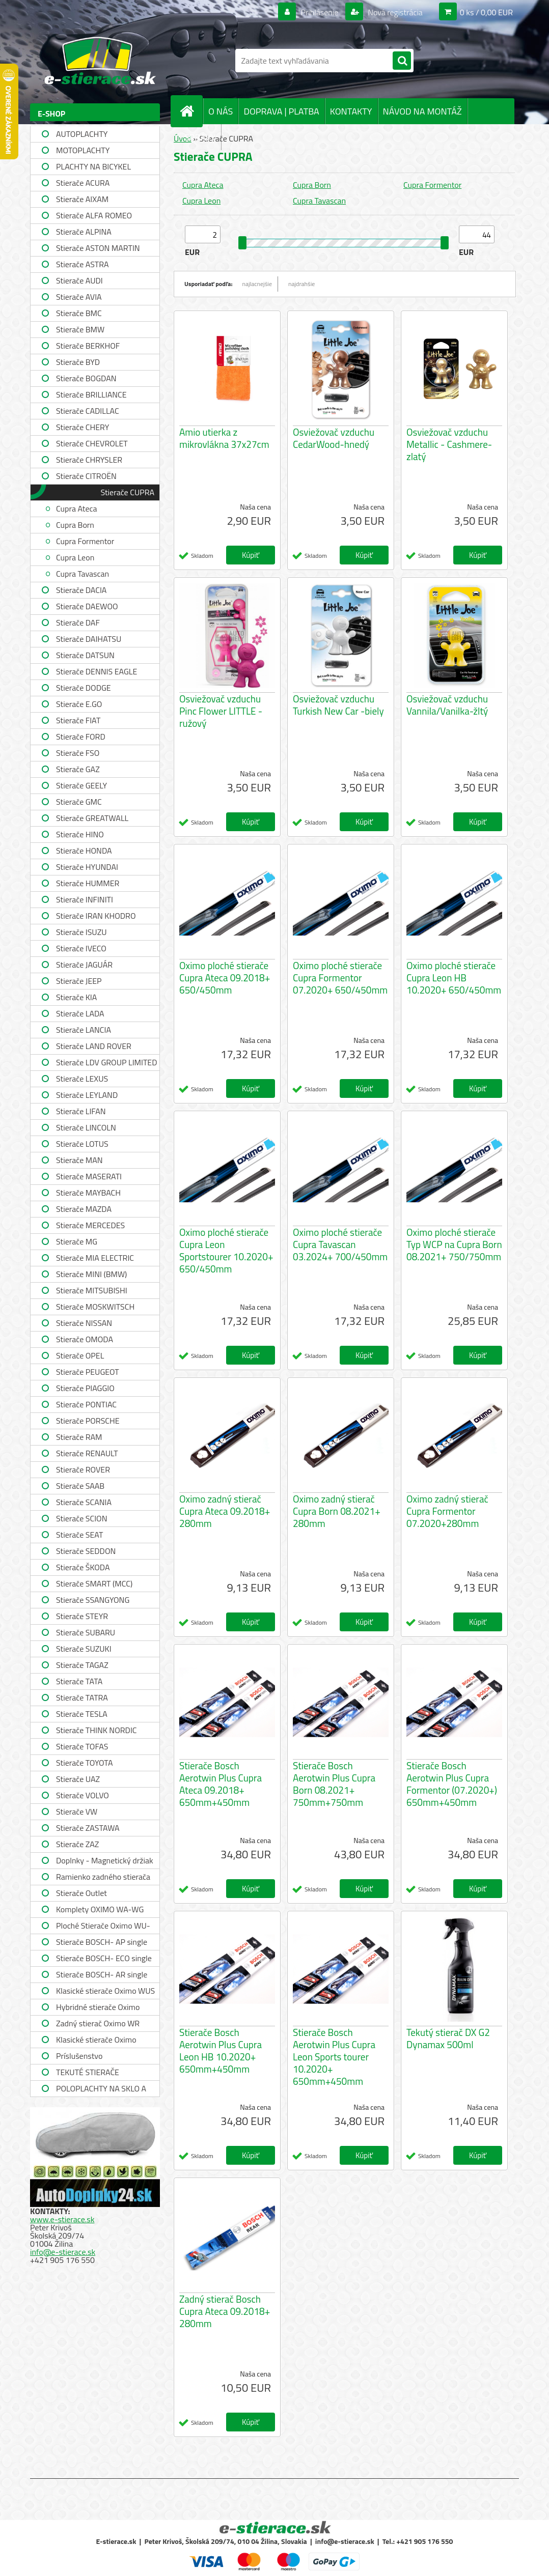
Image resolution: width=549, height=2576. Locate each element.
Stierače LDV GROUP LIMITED (106, 1062)
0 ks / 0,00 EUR (486, 12)
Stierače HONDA (84, 850)
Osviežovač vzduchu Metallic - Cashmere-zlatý (449, 444)
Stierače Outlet (81, 1893)
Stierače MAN (79, 1160)
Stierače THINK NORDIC (96, 1730)
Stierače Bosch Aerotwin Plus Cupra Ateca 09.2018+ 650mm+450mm (220, 1784)
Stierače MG (76, 1241)
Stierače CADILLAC (87, 411)
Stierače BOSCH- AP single (101, 1942)
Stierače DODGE (83, 688)
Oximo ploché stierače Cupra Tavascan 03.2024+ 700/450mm (340, 1244)
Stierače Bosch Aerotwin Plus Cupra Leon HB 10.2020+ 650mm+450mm (220, 2050)
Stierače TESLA (81, 1714)
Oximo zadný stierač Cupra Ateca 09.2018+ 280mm (224, 1511)
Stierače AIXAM (82, 199)
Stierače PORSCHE (88, 1420)
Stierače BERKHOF (88, 345)
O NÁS (220, 111)
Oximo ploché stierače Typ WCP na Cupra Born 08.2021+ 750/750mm (454, 1244)
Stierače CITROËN (86, 476)
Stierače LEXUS (82, 1078)
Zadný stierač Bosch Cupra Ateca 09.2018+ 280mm (224, 2311)
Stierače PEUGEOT (87, 1372)
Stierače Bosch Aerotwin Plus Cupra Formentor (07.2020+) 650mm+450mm (451, 1784)
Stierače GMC (79, 802)
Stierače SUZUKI (84, 1649)
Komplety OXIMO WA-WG (100, 1909)
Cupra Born (75, 525)
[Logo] (100, 60)
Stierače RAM (79, 1437)
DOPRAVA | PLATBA (281, 111)
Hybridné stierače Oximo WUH (98, 2008)
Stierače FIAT (78, 720)
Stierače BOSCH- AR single (101, 1974)
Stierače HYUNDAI (87, 867)
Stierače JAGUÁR (84, 964)
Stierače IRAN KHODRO (96, 916)
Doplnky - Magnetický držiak (104, 1860)
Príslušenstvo (79, 2056)
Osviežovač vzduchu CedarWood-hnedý (333, 438)
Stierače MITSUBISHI (91, 1290)
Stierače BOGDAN (86, 378)
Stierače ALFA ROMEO (94, 215)
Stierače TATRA (82, 1697)
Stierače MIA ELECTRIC (95, 1258)
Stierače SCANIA (84, 1502)
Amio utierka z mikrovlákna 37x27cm (224, 438)
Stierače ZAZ (77, 1844)
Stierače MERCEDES (90, 1225)
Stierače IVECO (81, 948)
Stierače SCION (81, 1518)
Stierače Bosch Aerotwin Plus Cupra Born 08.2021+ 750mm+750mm (334, 1784)
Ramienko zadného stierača (103, 1877)
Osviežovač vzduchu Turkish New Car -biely (338, 705)
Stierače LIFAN (81, 1111)
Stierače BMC (79, 313)
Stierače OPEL (80, 1355)
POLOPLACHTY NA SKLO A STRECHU (101, 2089)
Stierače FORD (80, 736)
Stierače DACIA (81, 590)
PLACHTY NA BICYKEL (93, 166)
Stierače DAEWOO (87, 606)
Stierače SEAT (79, 1534)
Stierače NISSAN (84, 1323)
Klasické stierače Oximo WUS (105, 1991)
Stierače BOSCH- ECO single (104, 1958)
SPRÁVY (200, 137)
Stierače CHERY (82, 427)
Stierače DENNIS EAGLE (96, 671)
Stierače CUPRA (127, 492)
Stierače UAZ (78, 1779)
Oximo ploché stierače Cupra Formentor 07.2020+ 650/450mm (340, 977)
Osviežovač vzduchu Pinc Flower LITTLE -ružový (220, 711)
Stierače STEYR (82, 1616)
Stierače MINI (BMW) (91, 1274)
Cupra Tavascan (82, 574)
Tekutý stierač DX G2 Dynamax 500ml (448, 2038)
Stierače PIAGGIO (85, 1388)
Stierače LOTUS (82, 1144)
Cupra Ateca (76, 508)
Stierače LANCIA (83, 1030)
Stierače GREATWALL (92, 818)
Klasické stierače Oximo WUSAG (96, 2040)
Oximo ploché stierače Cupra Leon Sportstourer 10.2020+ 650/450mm (226, 1250)
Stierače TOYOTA (84, 1763)
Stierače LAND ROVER (93, 1046)
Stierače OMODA (84, 1339)
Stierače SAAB (80, 1486)
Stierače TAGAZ (82, 1665)
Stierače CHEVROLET (92, 443)
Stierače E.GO (79, 704)
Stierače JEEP (79, 981)
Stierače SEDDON (86, 1551)
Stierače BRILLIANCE (91, 394)
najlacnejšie (257, 284)
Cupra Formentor (85, 541)
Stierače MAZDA (84, 1209)
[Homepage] (191, 111)
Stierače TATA (79, 1681)
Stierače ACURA (82, 183)
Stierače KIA (76, 997)
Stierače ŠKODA (82, 1567)
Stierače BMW (80, 329)
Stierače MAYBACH (88, 1192)
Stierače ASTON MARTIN (98, 248)
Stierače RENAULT (87, 1453)
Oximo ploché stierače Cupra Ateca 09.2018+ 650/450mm (224, 977)
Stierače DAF (78, 622)
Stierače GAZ (78, 769)
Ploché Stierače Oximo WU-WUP (103, 1926)
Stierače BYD (78, 362)
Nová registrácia (394, 12)
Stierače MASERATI (89, 1176)
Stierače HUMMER (87, 883)
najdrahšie (301, 284)
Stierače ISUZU (81, 932)
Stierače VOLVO (82, 1795)
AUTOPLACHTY (81, 134)
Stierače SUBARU (85, 1632)
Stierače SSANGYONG (92, 1600)
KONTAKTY (351, 111)
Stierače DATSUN (85, 655)
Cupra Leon (75, 557)
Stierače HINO (80, 834)
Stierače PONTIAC (86, 1404)
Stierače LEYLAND (87, 1095)
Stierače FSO (77, 753)
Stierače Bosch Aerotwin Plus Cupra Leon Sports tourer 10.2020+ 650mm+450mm (334, 2056)
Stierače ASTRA (82, 264)
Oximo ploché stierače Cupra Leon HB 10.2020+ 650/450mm (453, 977)
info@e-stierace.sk (62, 2252)
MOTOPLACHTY (82, 150)
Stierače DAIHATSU (88, 639)
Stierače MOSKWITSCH (95, 1306)
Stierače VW (76, 1811)
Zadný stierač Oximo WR (98, 2023)
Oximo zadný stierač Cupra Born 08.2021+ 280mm (336, 1511)
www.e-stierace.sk (62, 2219)
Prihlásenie (319, 12)
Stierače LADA (80, 1013)
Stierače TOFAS (82, 1746)
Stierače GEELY (81, 785)
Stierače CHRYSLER (89, 460)
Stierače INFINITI (84, 899)
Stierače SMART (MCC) (94, 1583)
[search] (402, 61)
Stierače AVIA (79, 297)
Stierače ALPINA (84, 231)
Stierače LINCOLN (86, 1127)
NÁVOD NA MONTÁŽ (422, 111)
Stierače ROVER (83, 1469)
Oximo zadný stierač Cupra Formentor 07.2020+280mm (447, 1511)
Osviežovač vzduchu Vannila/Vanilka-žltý (447, 705)
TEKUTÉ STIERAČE (87, 2072)
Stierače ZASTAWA (88, 1828)
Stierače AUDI (79, 280)
